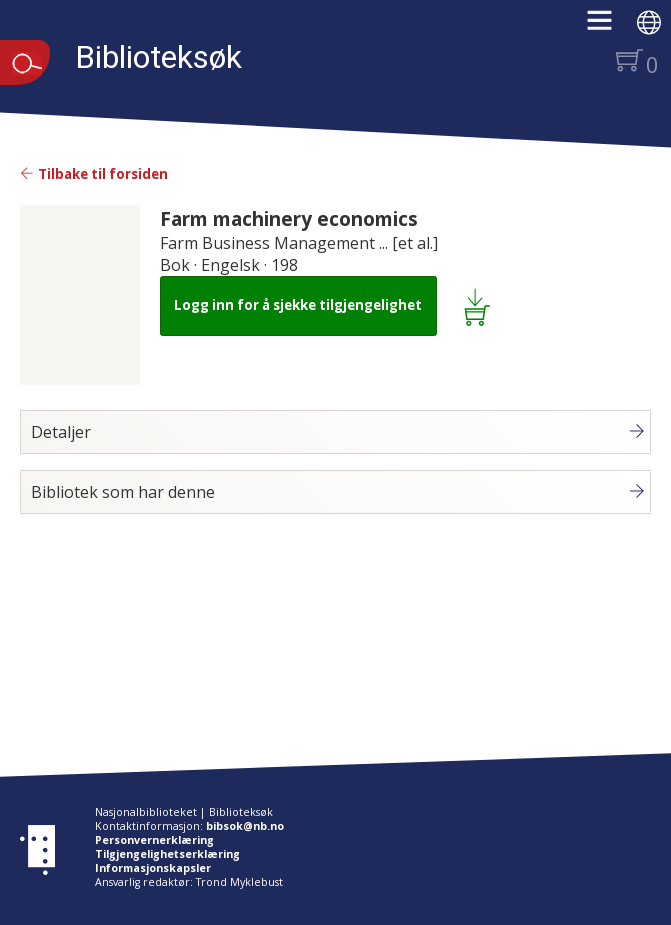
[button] (609, 27)
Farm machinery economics (289, 218)
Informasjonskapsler (153, 868)
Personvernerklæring (154, 840)
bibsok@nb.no (245, 826)
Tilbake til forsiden (94, 174)
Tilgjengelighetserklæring (167, 854)
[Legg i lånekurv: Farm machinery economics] (480, 306)
